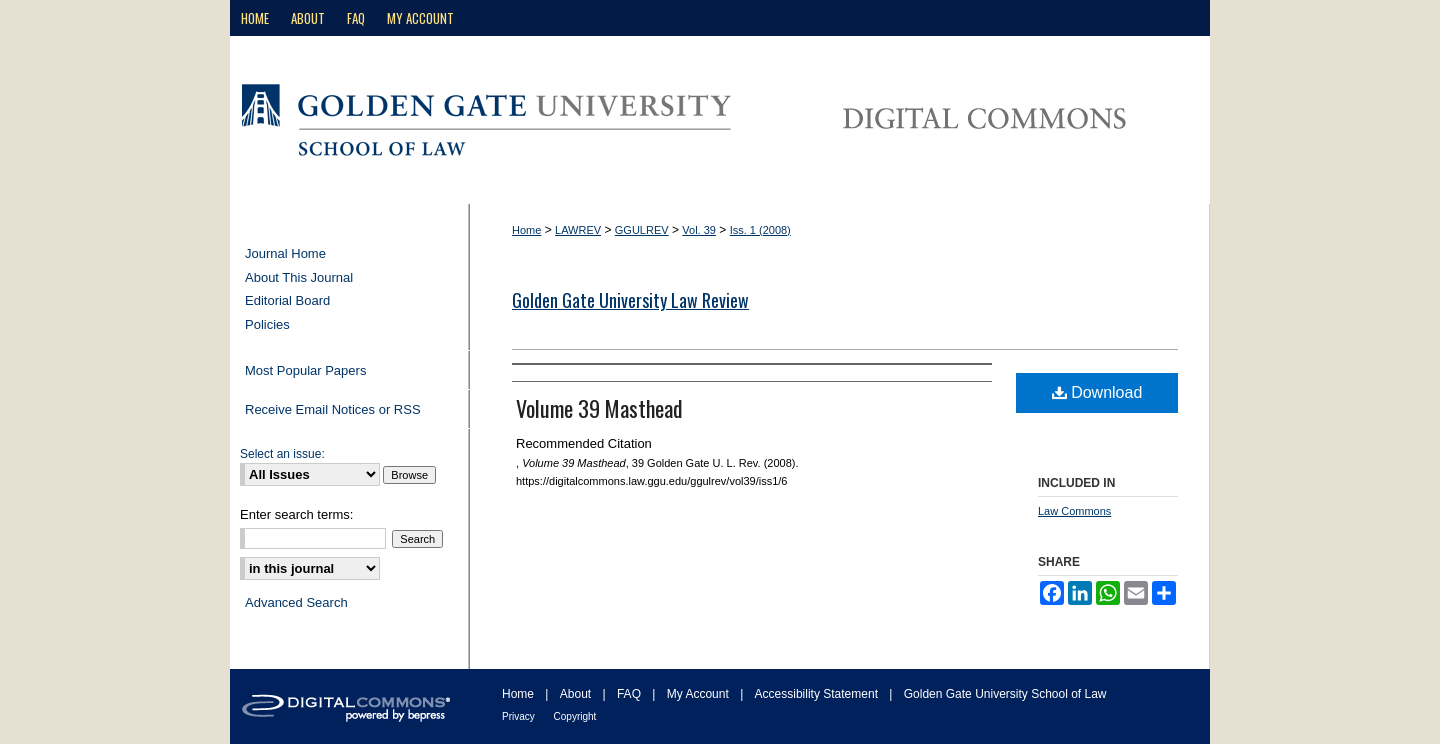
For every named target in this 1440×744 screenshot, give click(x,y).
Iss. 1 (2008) (760, 230)
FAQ (630, 694)
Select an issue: (282, 454)
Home (526, 230)
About (577, 694)
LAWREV (578, 230)
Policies (267, 324)
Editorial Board (287, 300)
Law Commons (1074, 511)
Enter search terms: (296, 514)
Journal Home (285, 253)
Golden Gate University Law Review (630, 300)
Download (1097, 392)
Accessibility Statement (818, 694)
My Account (699, 694)
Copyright (575, 716)
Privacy (520, 716)
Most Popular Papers (305, 370)
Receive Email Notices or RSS (333, 409)
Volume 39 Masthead (599, 408)
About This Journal (299, 277)
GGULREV (642, 230)
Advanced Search (296, 602)
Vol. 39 (699, 230)
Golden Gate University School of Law (1005, 694)
